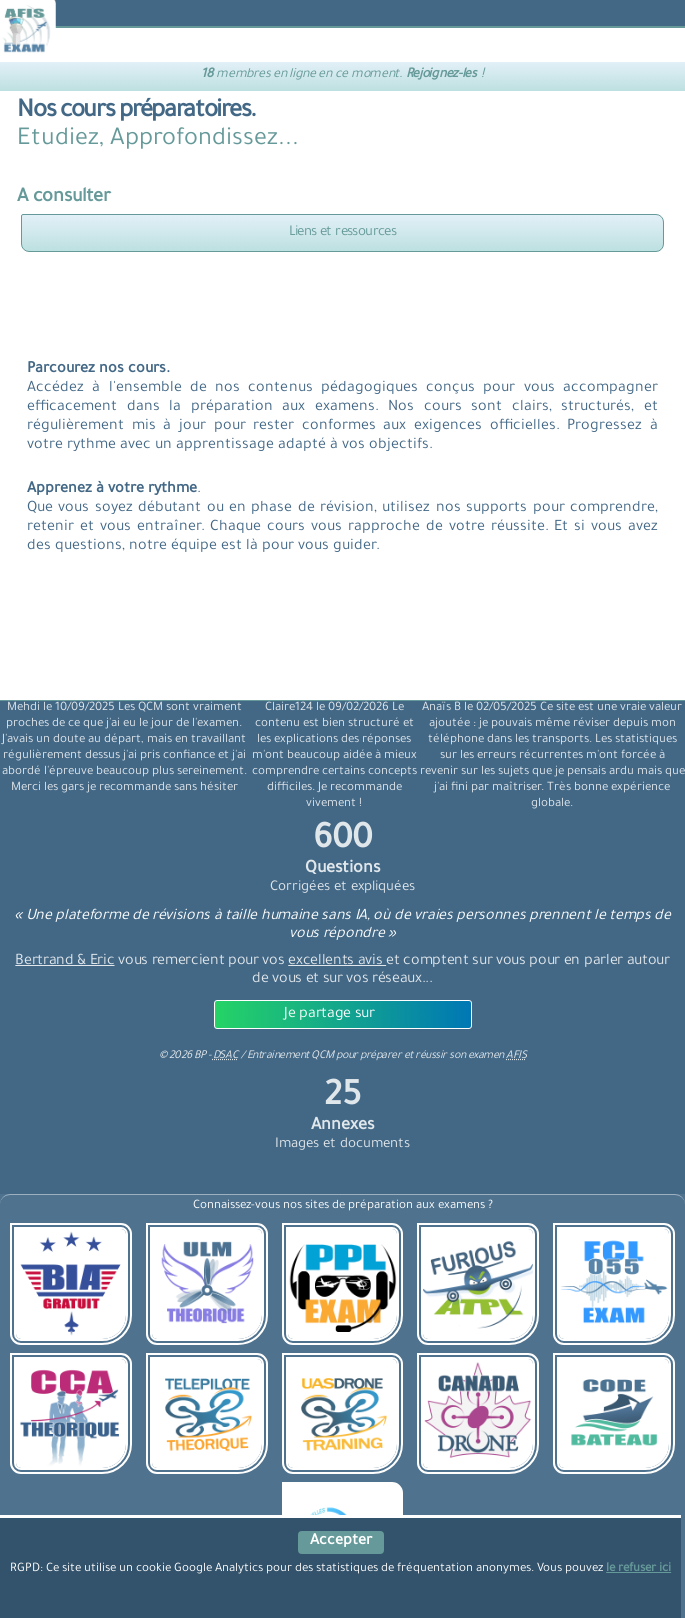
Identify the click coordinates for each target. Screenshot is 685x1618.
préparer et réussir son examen (443, 1056)
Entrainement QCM (292, 1056)
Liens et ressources (343, 232)
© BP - (198, 1056)
